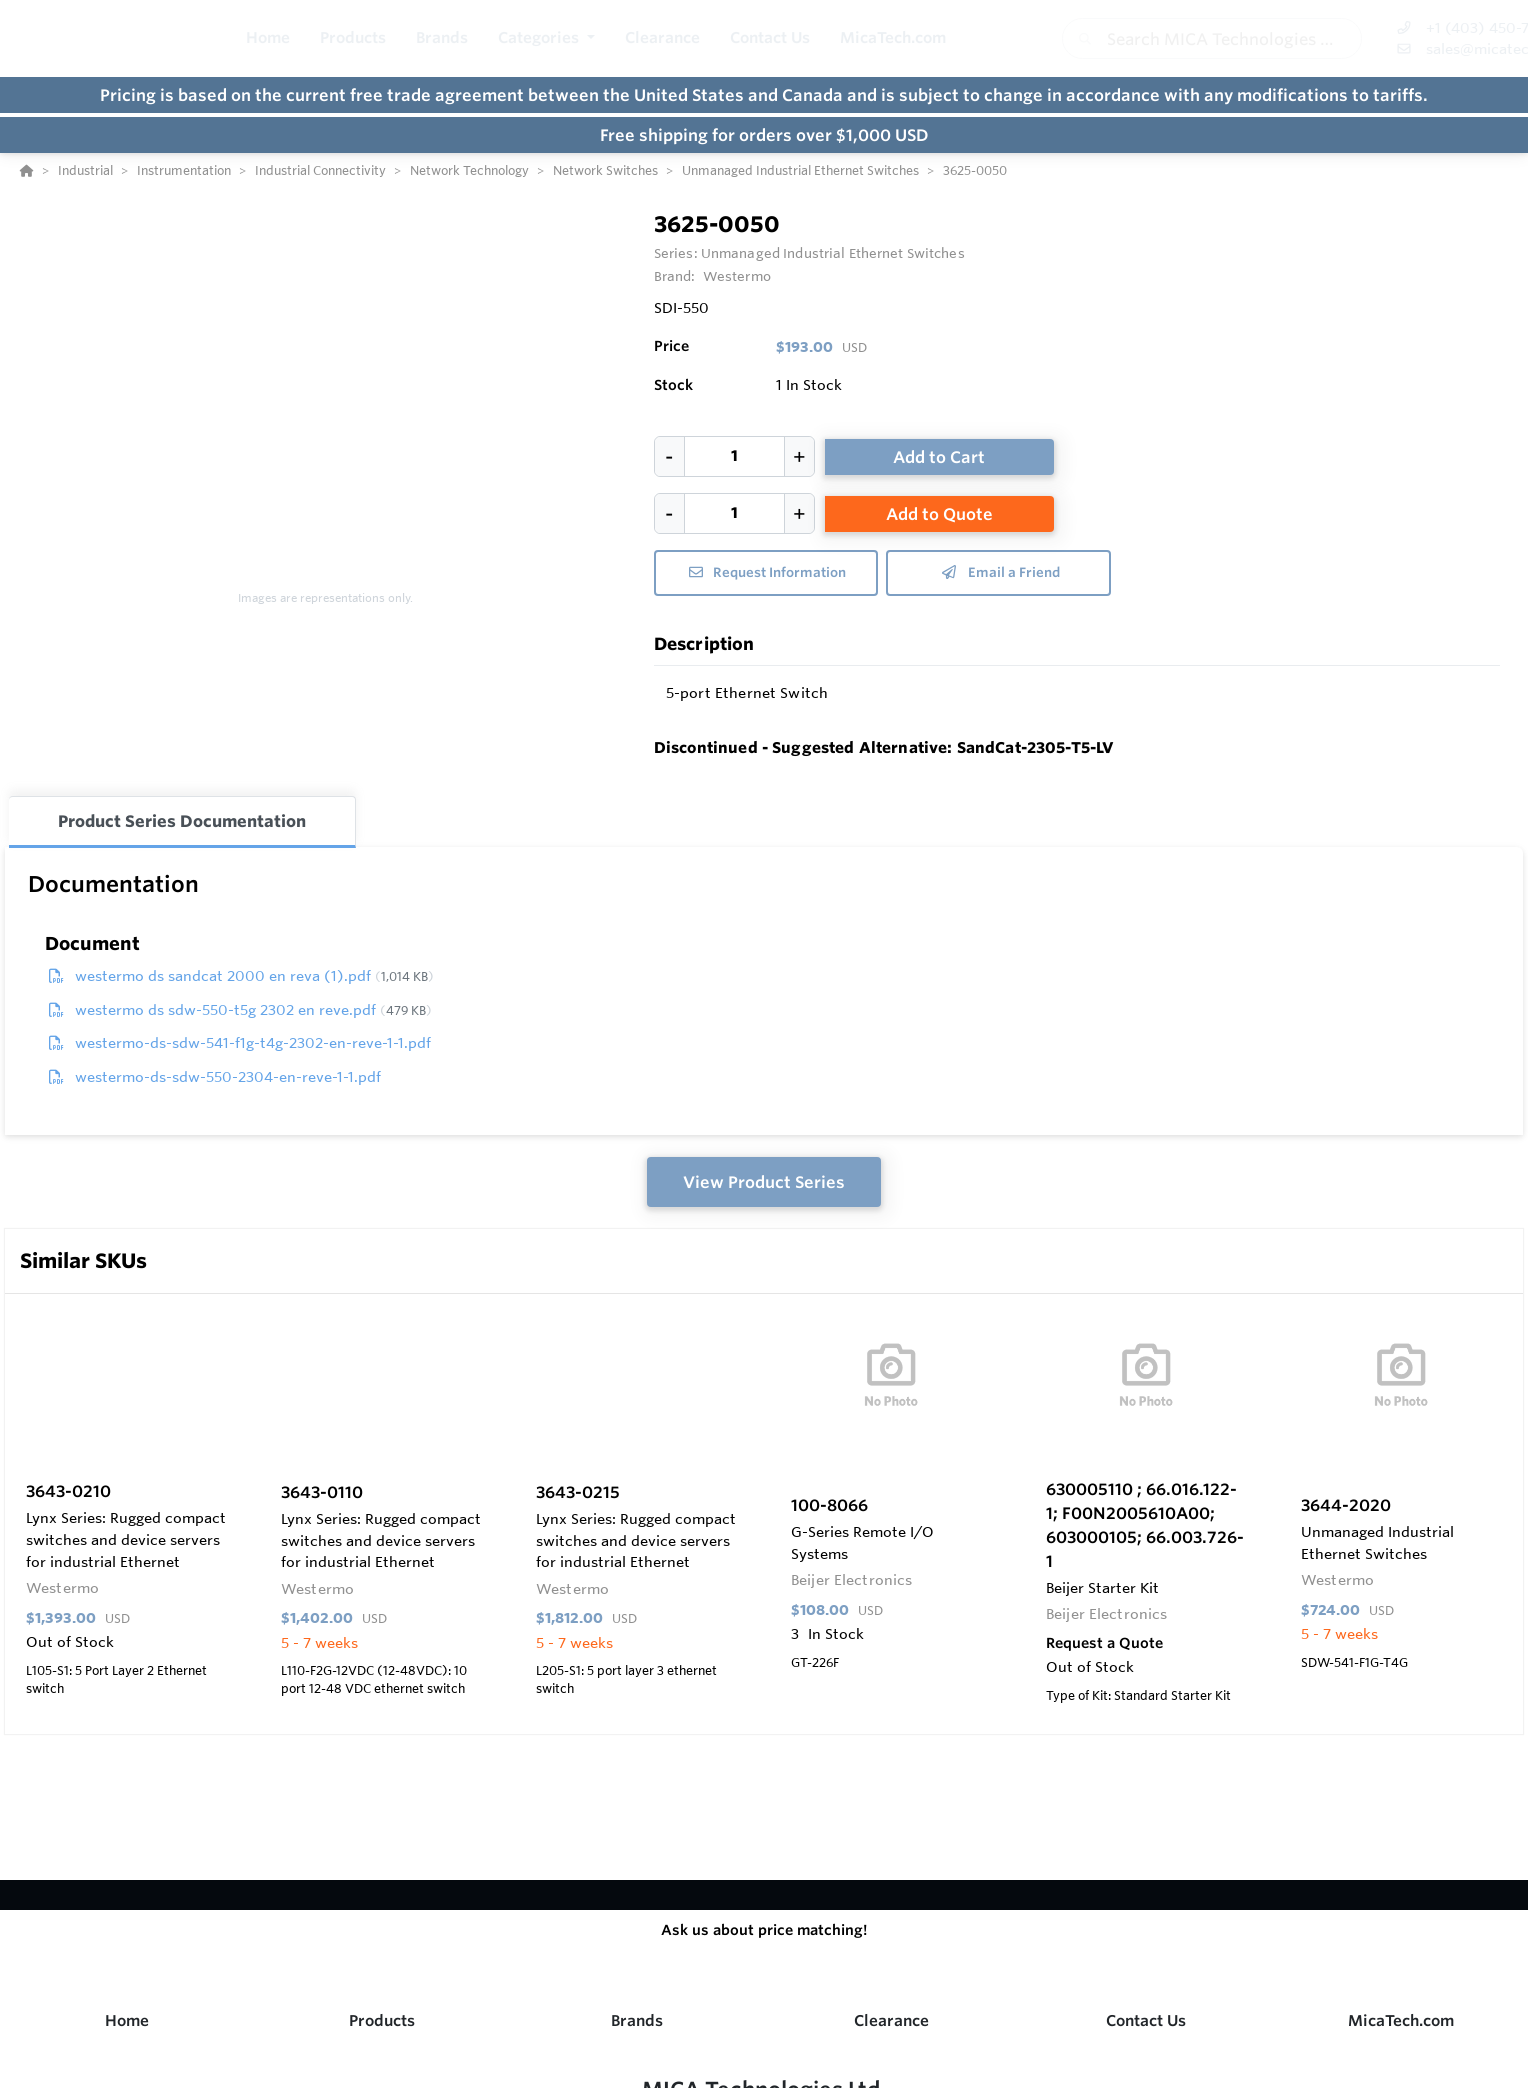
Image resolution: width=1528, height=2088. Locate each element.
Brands (637, 2020)
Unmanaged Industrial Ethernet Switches (833, 253)
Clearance (891, 2020)
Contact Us (1146, 2020)
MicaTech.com (1401, 2020)
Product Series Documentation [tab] (182, 821)
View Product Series (764, 1182)
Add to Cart (939, 457)
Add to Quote (939, 514)
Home (127, 2020)
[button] (546, 38)
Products (382, 2020)
